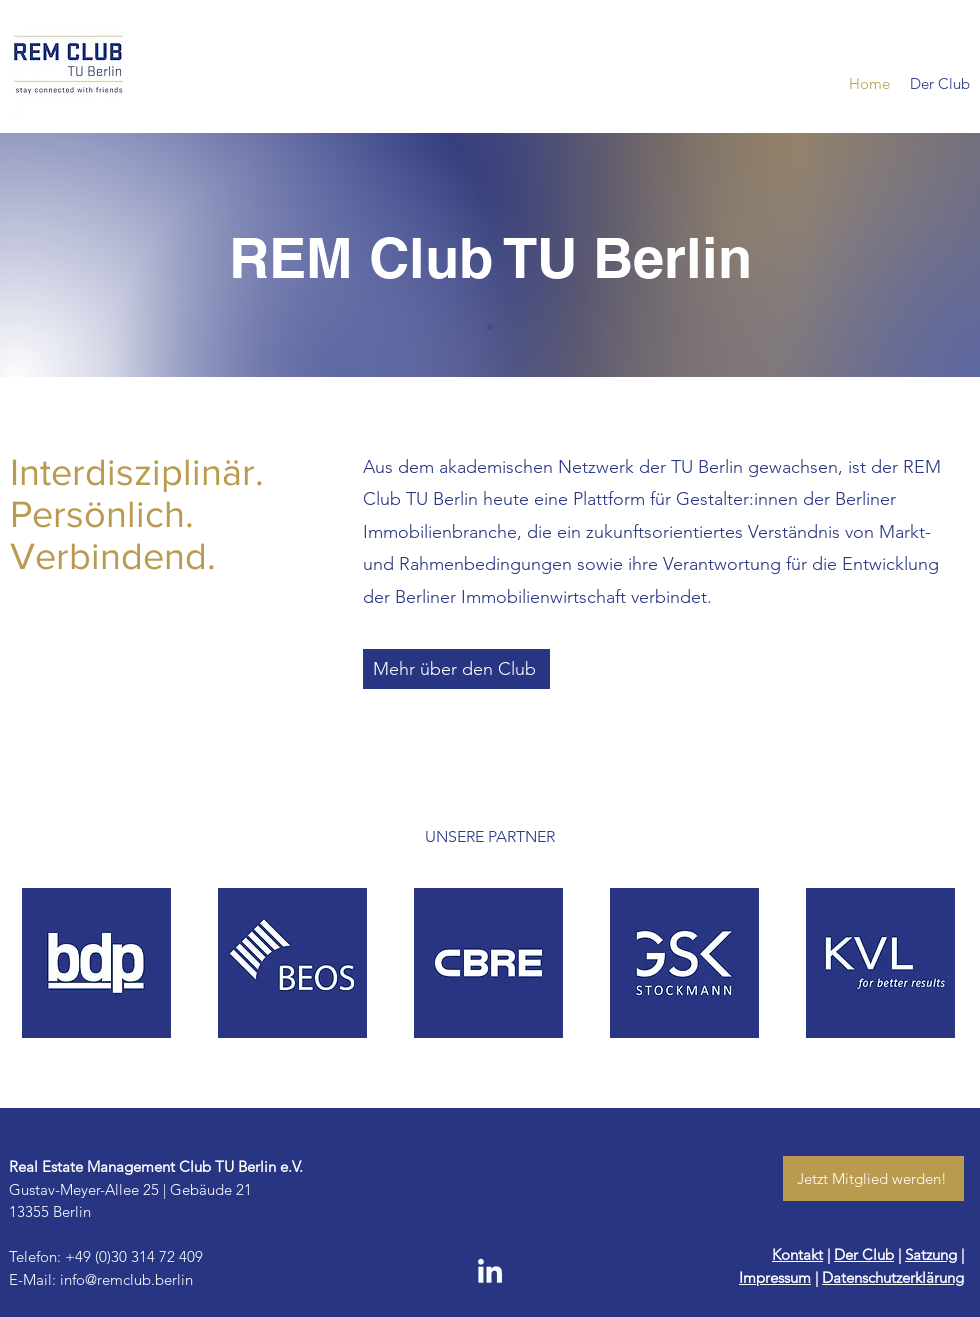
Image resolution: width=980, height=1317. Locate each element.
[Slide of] (490, 327)
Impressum (775, 1277)
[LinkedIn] (490, 1273)
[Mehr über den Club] (456, 669)
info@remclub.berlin (126, 1279)
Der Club (864, 1254)
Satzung (931, 1254)
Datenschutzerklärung (893, 1277)
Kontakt (797, 1254)
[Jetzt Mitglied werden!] (873, 1178)
